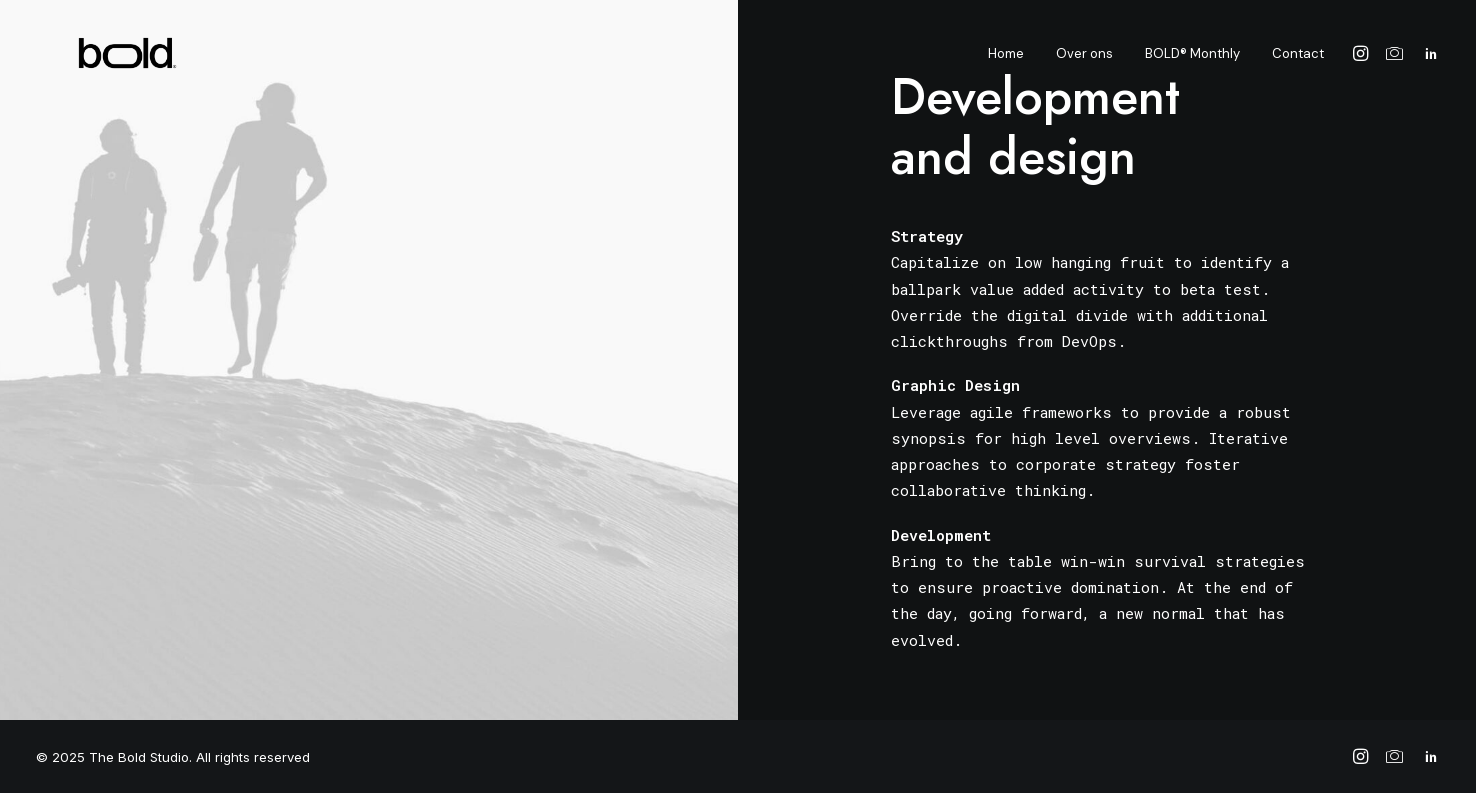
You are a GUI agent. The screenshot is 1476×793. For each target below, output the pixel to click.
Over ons (1084, 61)
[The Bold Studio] (95, 61)
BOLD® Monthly (1192, 61)
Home (1006, 61)
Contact (1298, 61)
